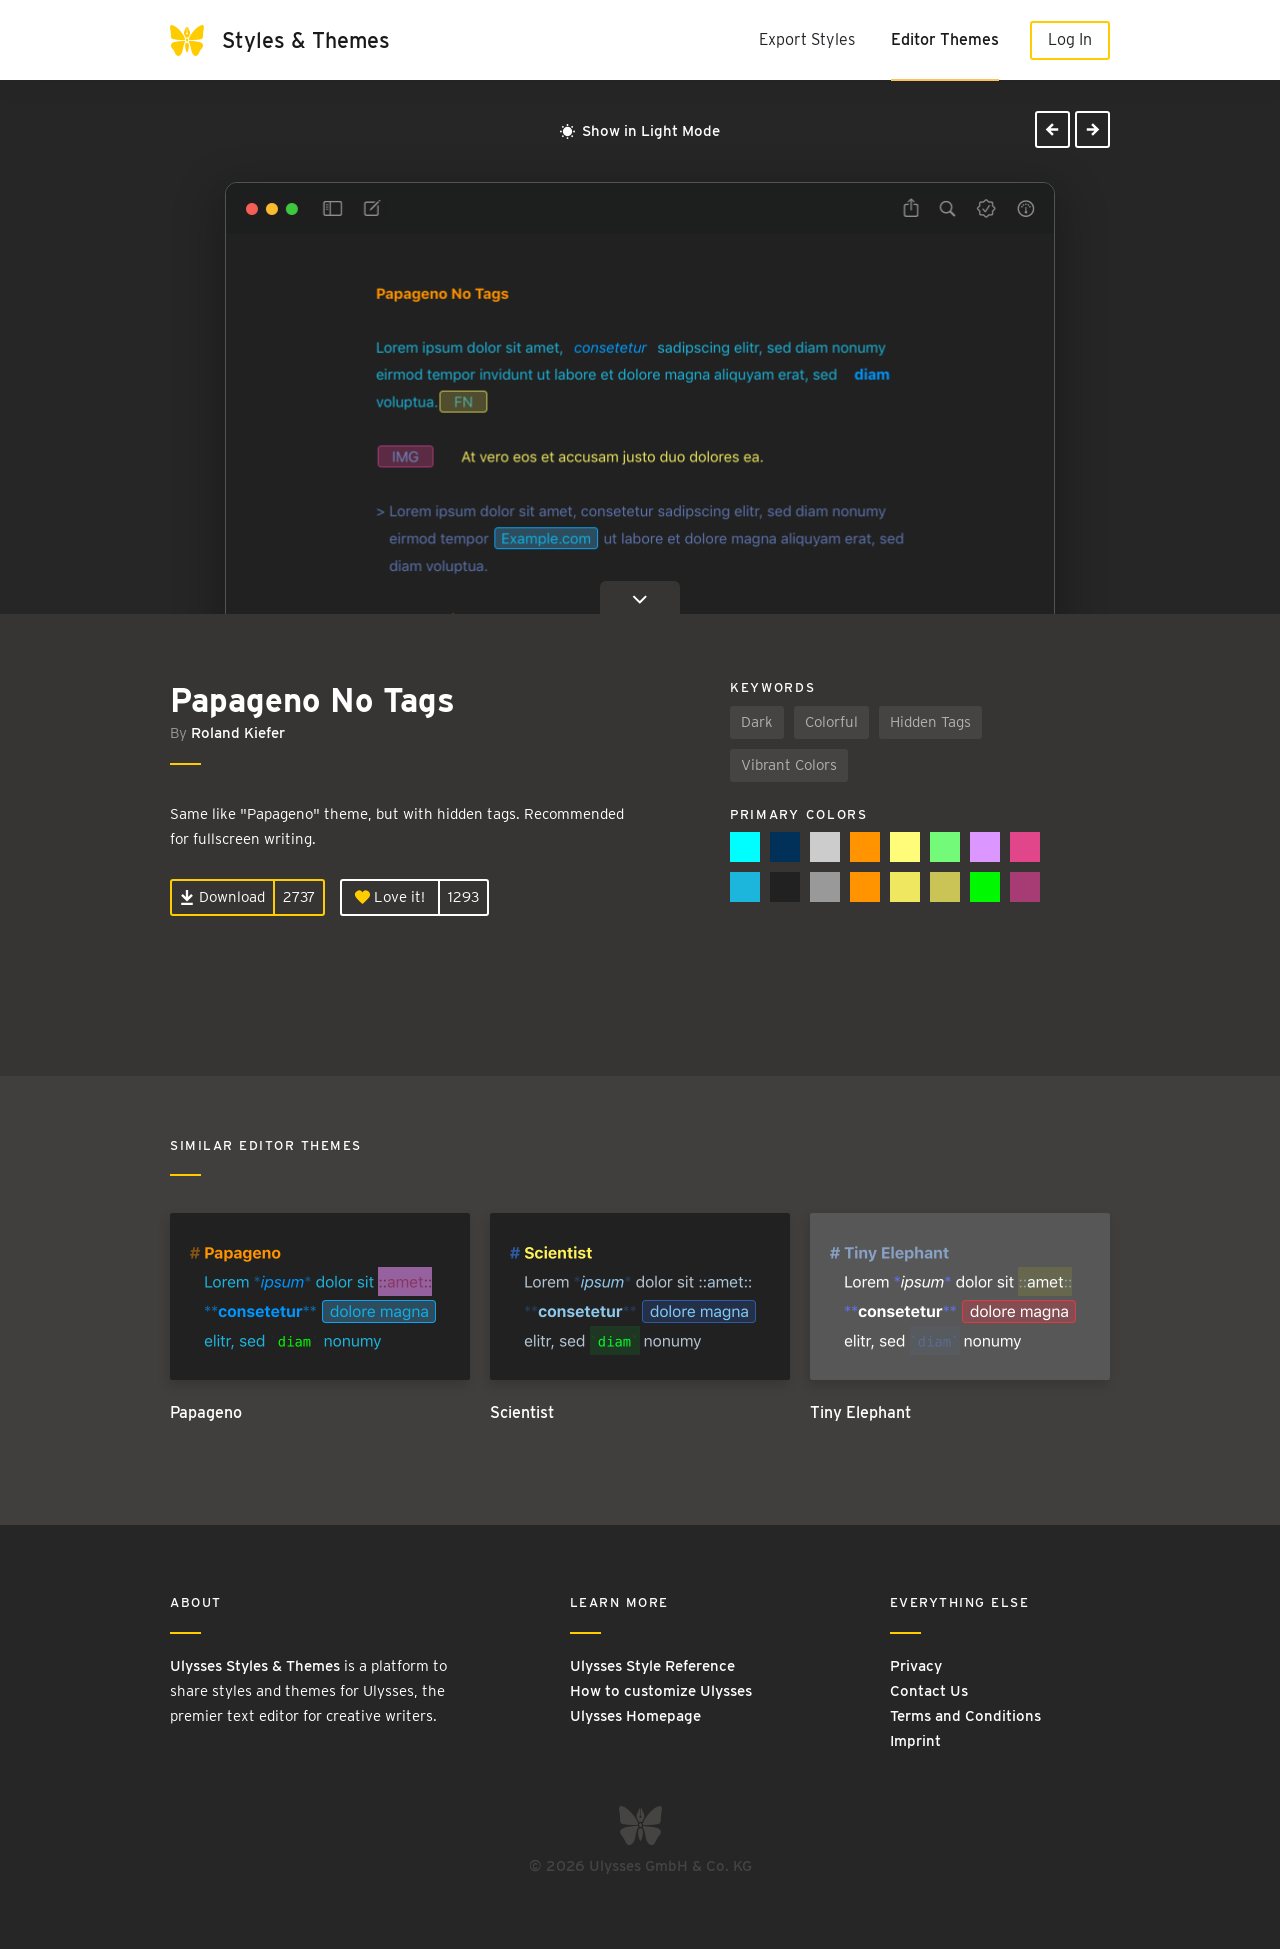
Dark (757, 722)
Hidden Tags (930, 722)
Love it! (390, 897)
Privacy (916, 1666)
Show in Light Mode (640, 131)
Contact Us (929, 1691)
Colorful (831, 722)
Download (222, 897)
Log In (1070, 39)
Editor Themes (945, 39)
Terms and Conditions (965, 1716)
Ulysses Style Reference (652, 1666)
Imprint (915, 1741)
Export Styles (807, 39)
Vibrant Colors (789, 765)
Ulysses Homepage (635, 1716)
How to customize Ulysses (661, 1691)
